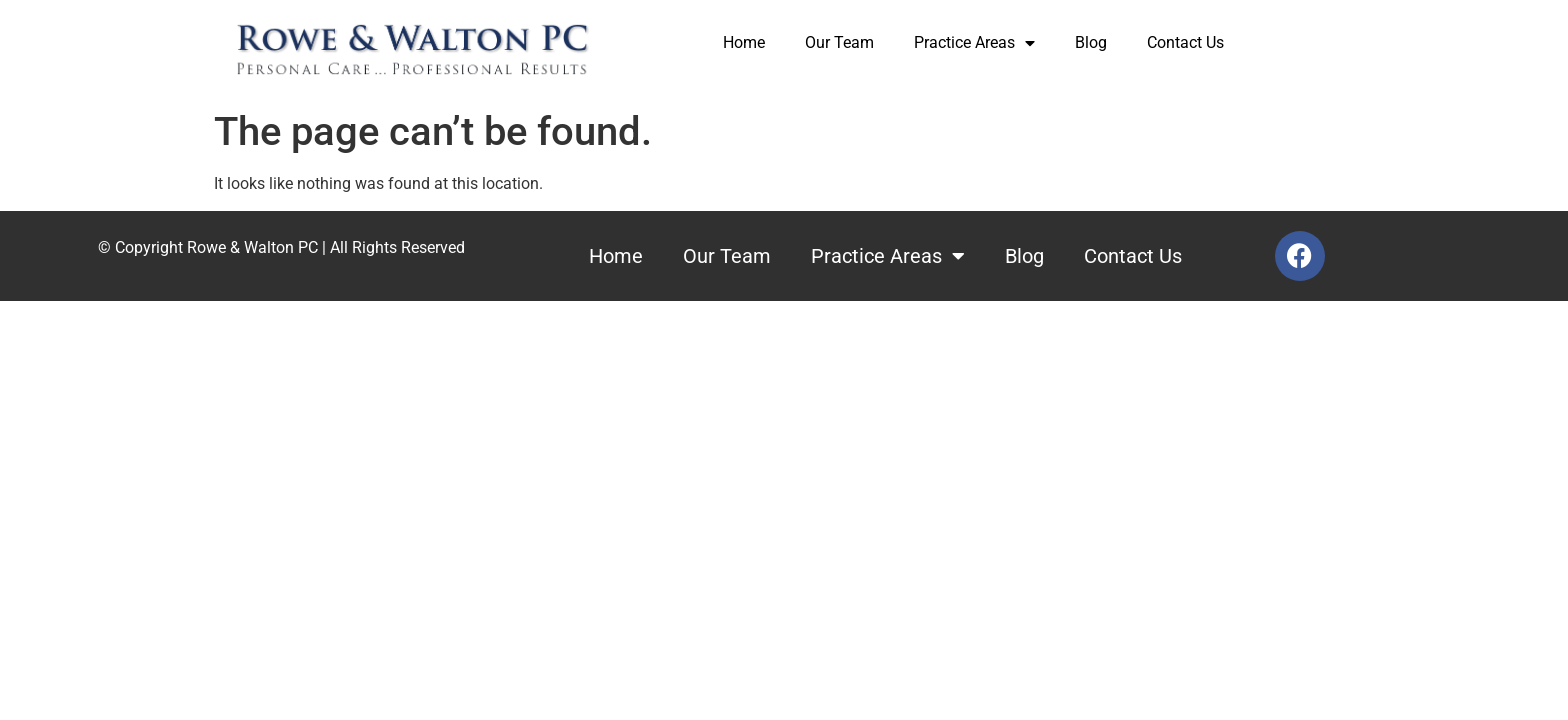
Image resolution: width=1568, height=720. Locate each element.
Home (744, 42)
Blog (1091, 42)
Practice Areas (974, 43)
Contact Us (1185, 42)
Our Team (839, 42)
